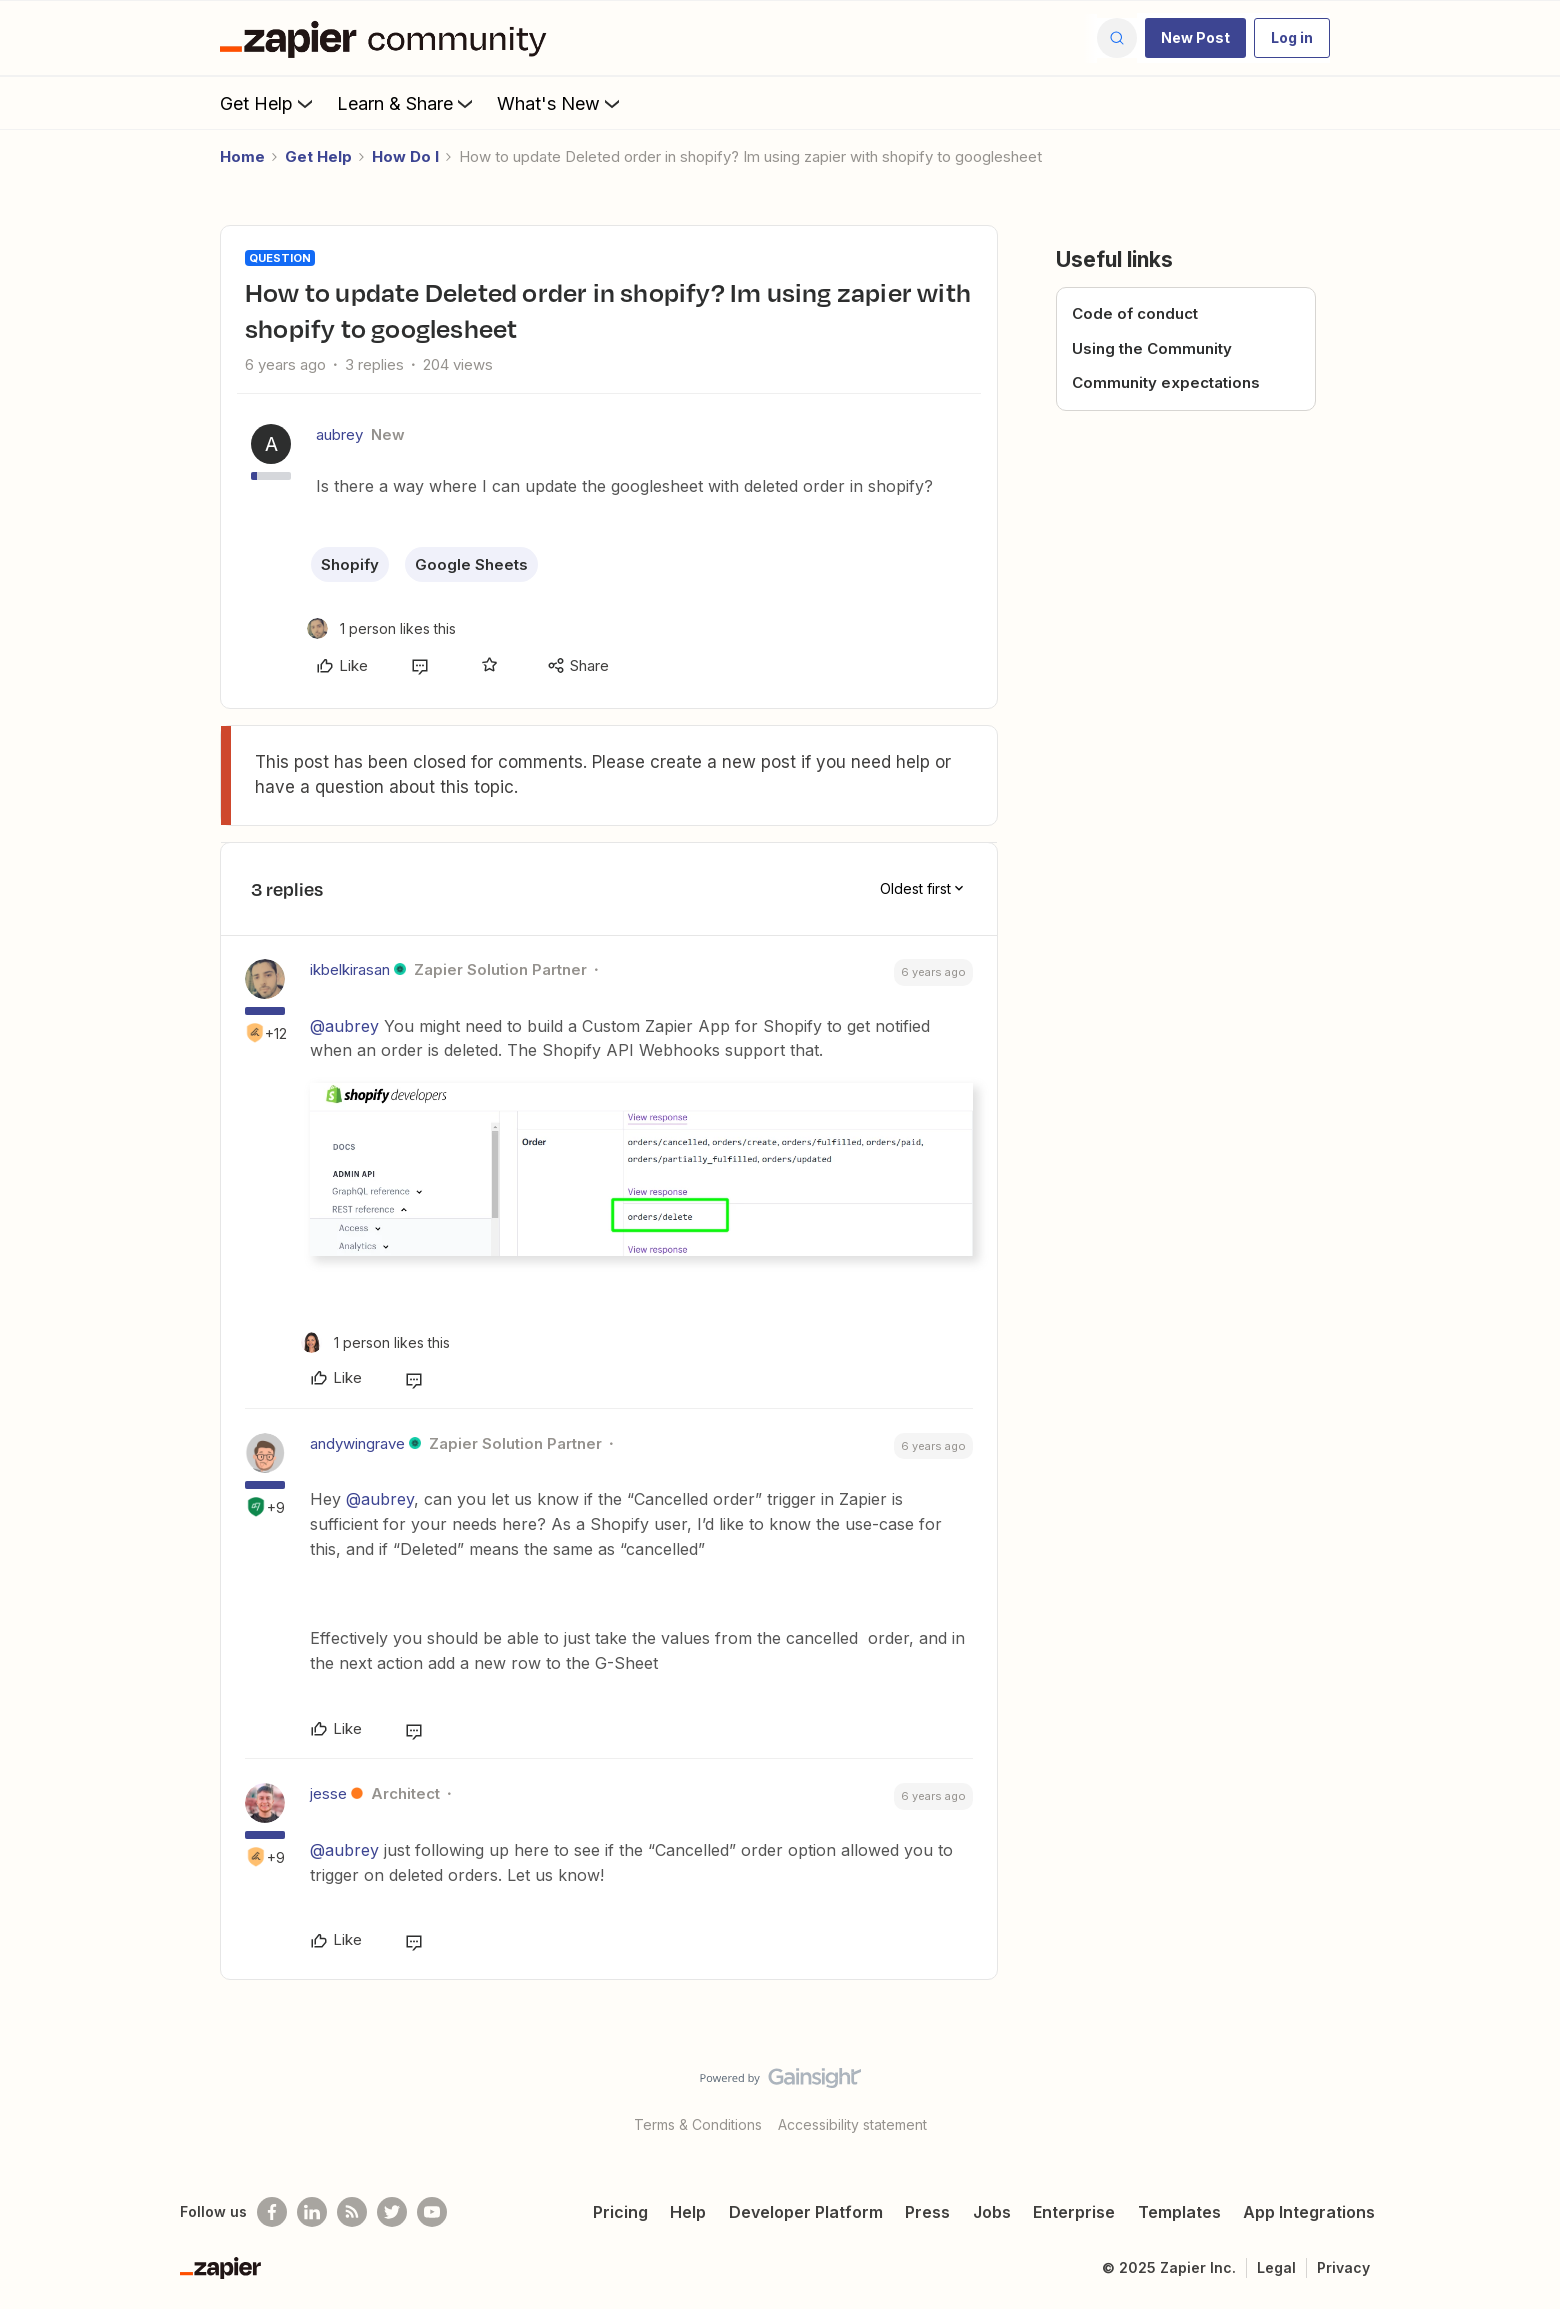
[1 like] (381, 628)
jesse (328, 1793)
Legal (1276, 2267)
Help (688, 2212)
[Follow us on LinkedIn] (312, 2212)
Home (242, 156)
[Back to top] (1520, 2095)
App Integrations (1309, 2212)
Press (927, 2212)
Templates (1179, 2212)
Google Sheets (471, 564)
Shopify (350, 564)
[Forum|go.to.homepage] (388, 38)
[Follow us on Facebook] (272, 2212)
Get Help (268, 103)
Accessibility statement (852, 2124)
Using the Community (1152, 348)
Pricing (620, 2212)
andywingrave (357, 1443)
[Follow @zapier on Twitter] (392, 2212)
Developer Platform (806, 2212)
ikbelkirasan (350, 969)
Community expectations (1166, 382)
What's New (560, 103)
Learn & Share (407, 103)
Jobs (992, 2212)
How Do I (405, 156)
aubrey (339, 434)
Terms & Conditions (698, 2124)
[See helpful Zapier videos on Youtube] (432, 2212)
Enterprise (1074, 2212)
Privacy (1343, 2267)
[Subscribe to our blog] (352, 2212)
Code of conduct (1135, 313)
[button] (1195, 38)
